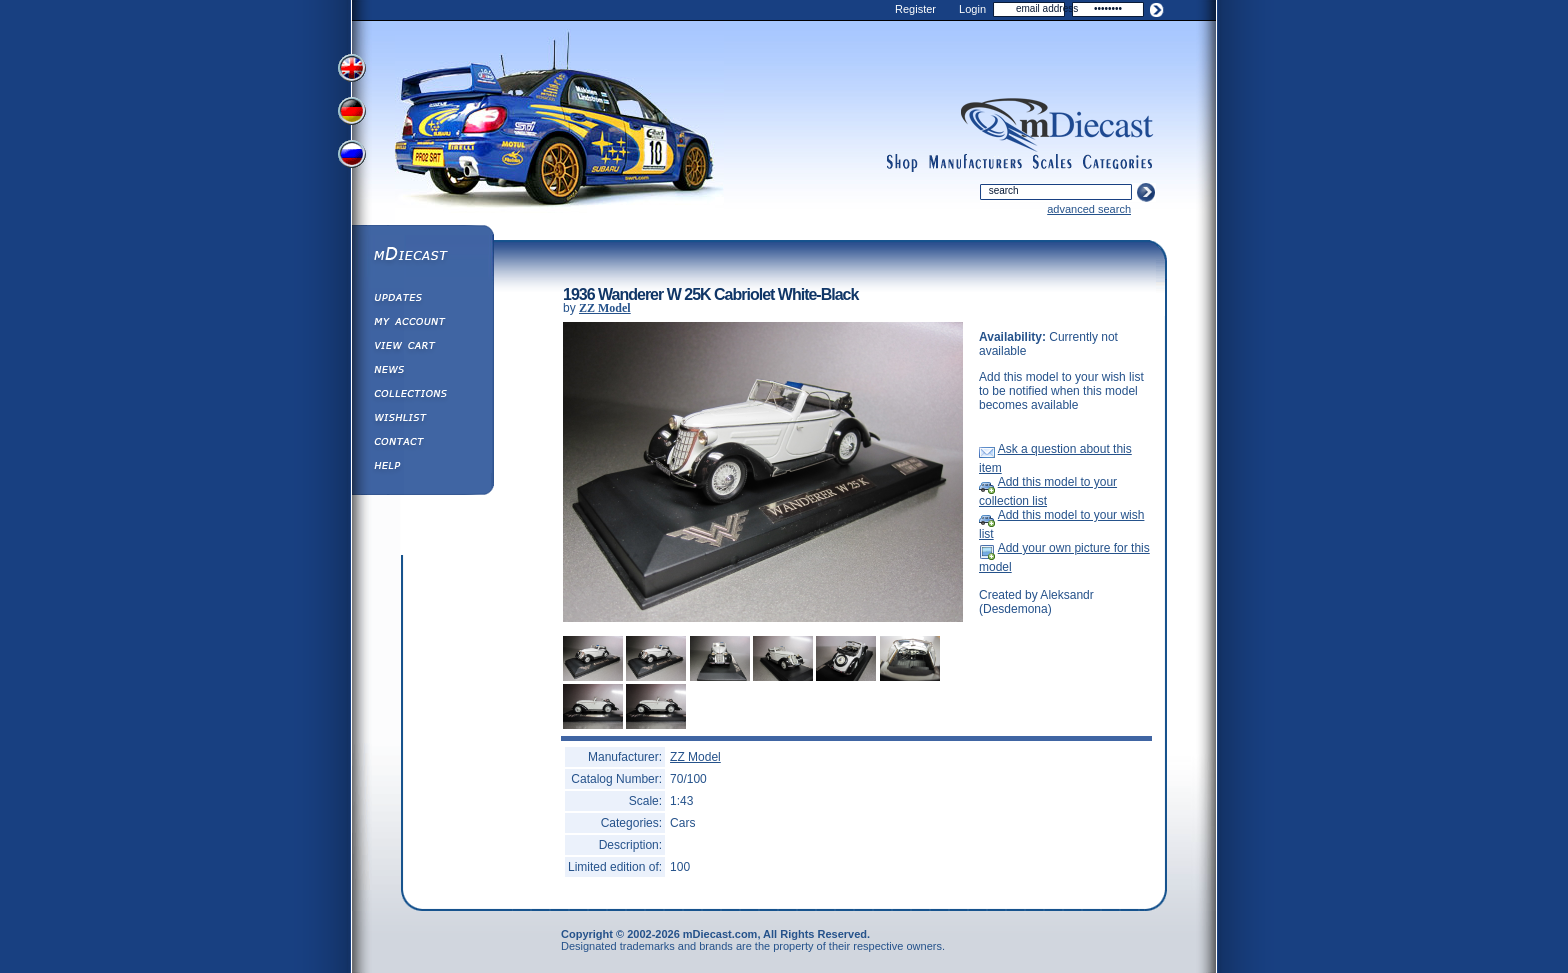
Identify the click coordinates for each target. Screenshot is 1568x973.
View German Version (354, 113)
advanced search (1089, 209)
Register (915, 9)
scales (1052, 163)
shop (902, 163)
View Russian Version (354, 158)
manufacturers (975, 163)
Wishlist (422, 420)
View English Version (354, 68)
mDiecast (422, 256)
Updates (422, 300)
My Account (422, 324)
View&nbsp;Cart (422, 348)
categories (1118, 163)
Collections (422, 396)
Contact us (422, 444)
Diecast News (422, 372)
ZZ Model (605, 308)
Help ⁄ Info (422, 468)
